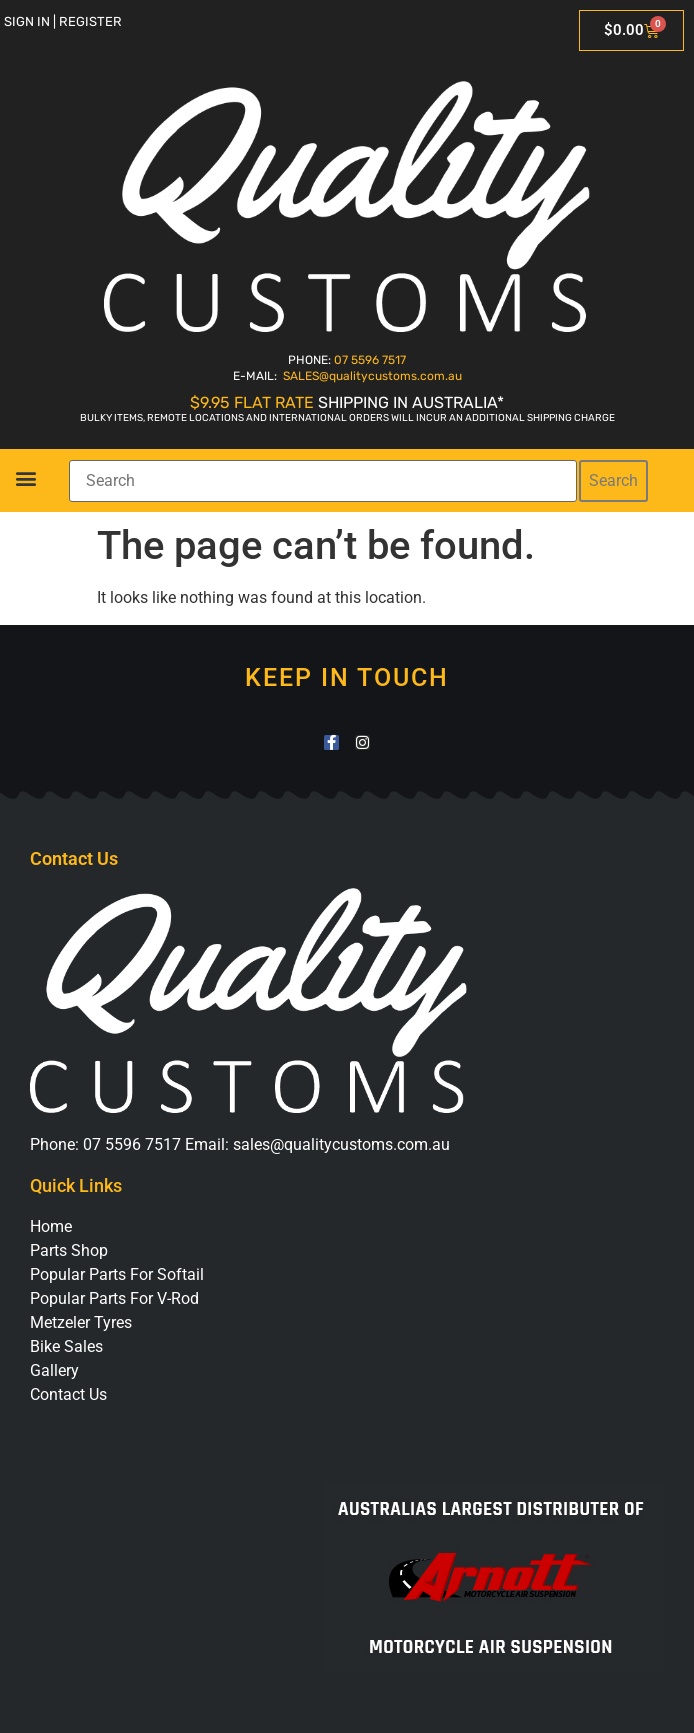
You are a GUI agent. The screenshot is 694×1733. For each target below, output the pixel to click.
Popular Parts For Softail (117, 1274)
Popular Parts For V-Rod (114, 1298)
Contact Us (68, 1394)
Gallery (54, 1370)
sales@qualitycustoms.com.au (341, 1144)
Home (51, 1226)
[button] (25, 477)
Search (613, 480)
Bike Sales (66, 1346)
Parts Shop (69, 1250)
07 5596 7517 (370, 360)
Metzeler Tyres (81, 1322)
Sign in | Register (63, 21)
